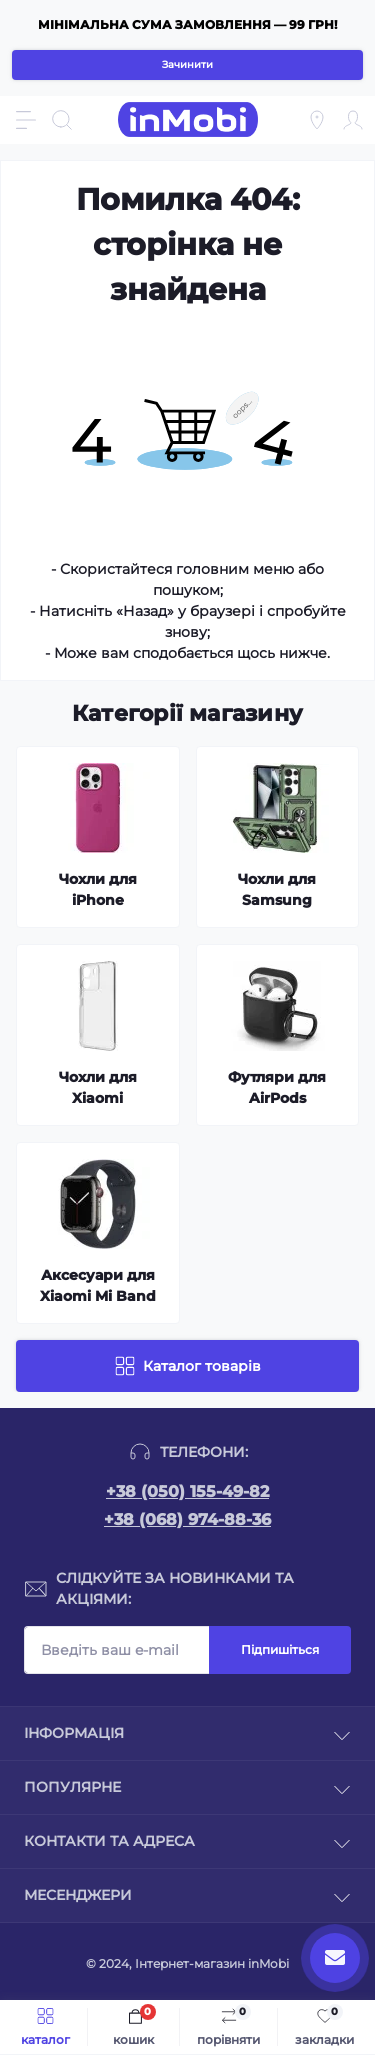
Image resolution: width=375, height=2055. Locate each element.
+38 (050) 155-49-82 (187, 1491)
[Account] (353, 120)
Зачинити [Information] (187, 64)
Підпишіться (280, 1649)
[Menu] (26, 120)
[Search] (62, 120)
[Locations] (317, 120)
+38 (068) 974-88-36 (187, 1519)
